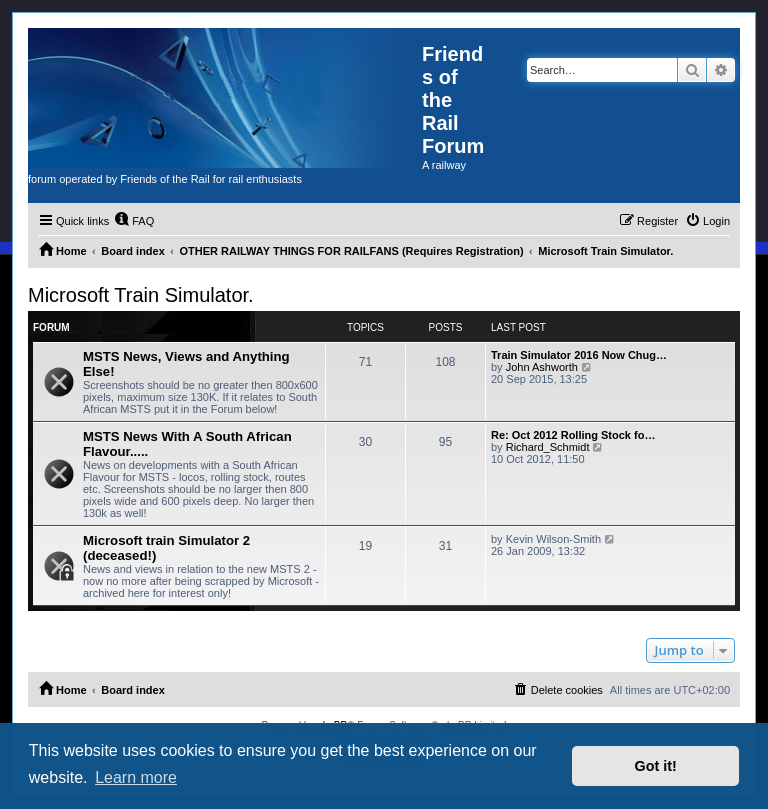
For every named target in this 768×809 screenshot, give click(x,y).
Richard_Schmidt (548, 447)
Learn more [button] (136, 777)
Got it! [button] (656, 766)
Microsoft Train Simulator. (141, 295)
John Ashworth (542, 367)
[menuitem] (134, 221)
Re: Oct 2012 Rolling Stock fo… (573, 435)
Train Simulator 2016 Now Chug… (579, 355)
